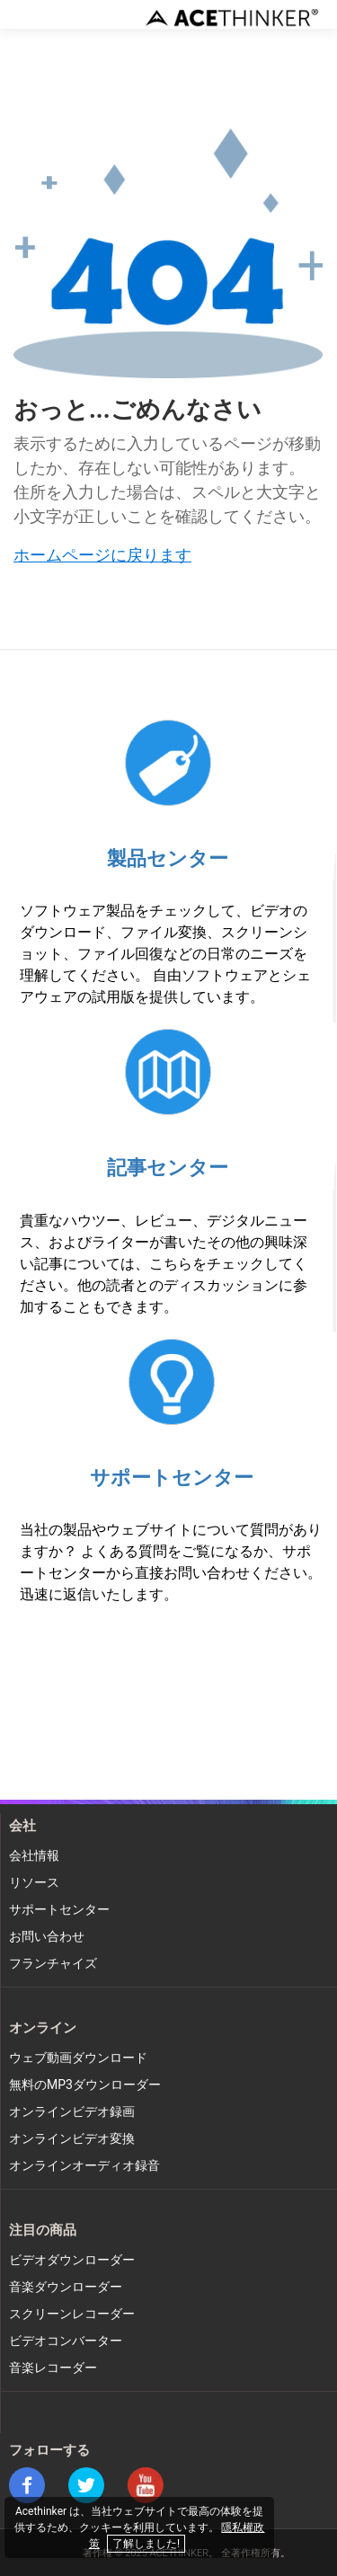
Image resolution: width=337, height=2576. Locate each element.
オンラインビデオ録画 (72, 2111)
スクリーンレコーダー (72, 2314)
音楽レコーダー (53, 2368)
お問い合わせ (46, 1936)
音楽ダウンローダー (65, 2287)
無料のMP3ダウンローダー (85, 2085)
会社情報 (34, 1855)
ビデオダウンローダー (72, 2260)
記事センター (167, 1168)
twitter (86, 2485)
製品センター (167, 859)
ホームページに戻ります (102, 556)
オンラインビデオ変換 (72, 2138)
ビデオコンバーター (65, 2341)
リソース (34, 1882)
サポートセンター (171, 1478)
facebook (27, 2485)
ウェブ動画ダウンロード (78, 2058)
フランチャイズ (53, 1963)
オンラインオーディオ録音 (84, 2165)
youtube (146, 2485)
